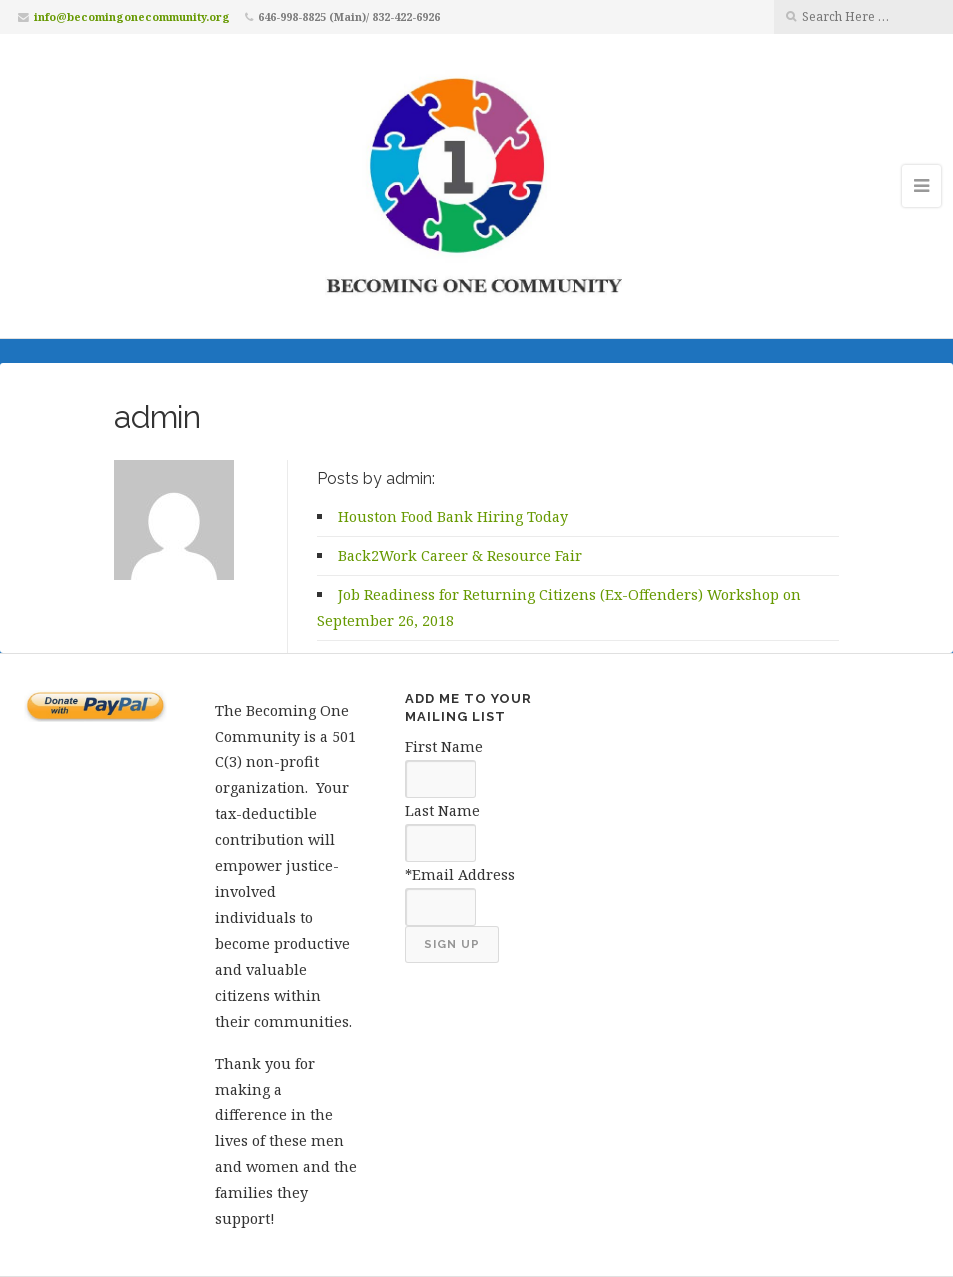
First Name (444, 746)
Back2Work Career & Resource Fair (460, 555)
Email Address (463, 874)
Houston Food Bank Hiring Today (453, 516)
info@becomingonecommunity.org (132, 16)
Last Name (442, 810)
